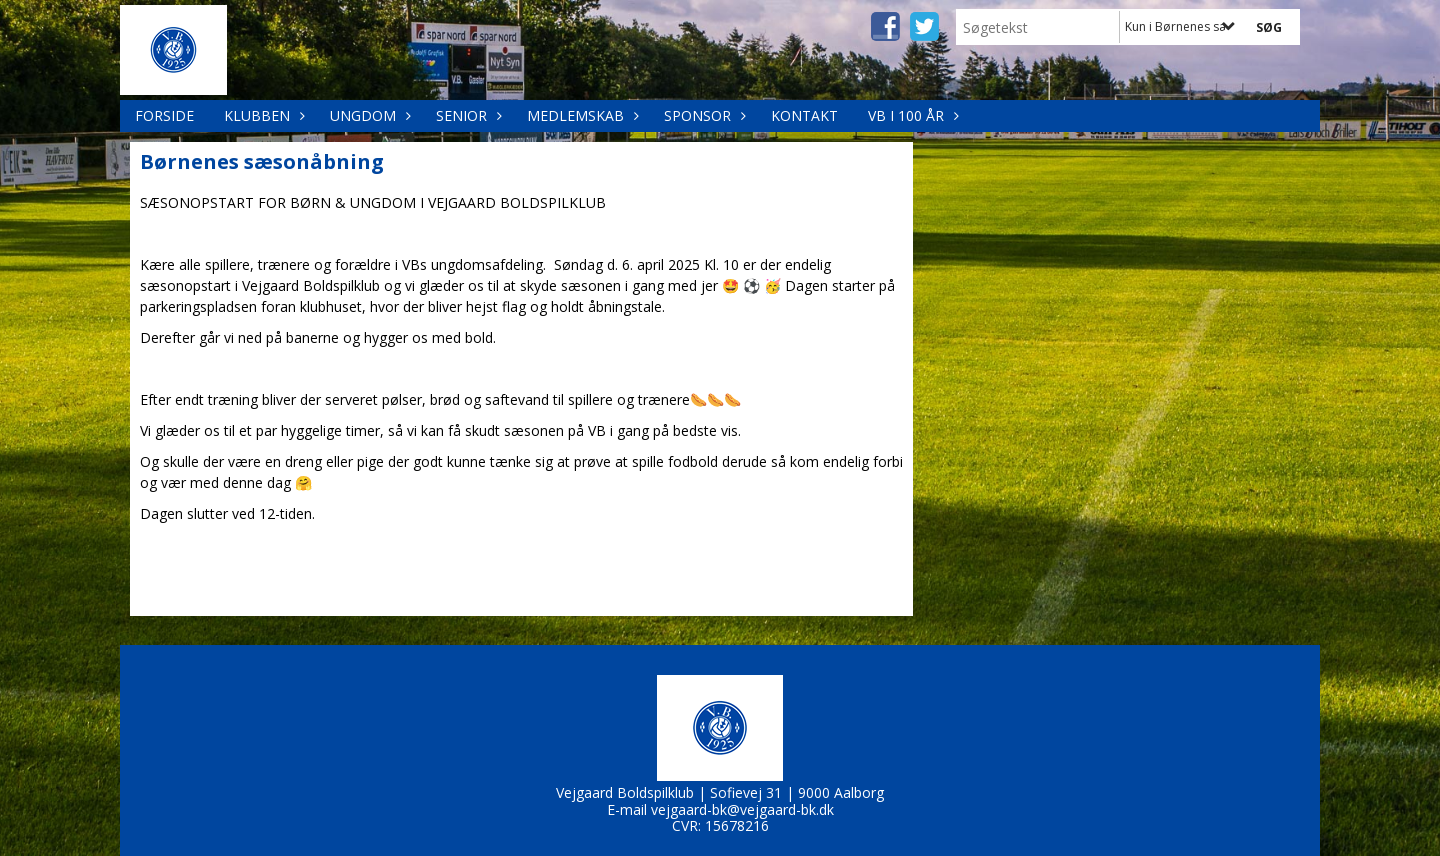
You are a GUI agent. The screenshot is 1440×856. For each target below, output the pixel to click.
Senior (466, 115)
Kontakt (804, 115)
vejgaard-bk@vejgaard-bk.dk (742, 809)
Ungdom (368, 115)
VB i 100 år (911, 115)
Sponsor (702, 115)
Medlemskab (580, 115)
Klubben (262, 115)
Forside (164, 115)
